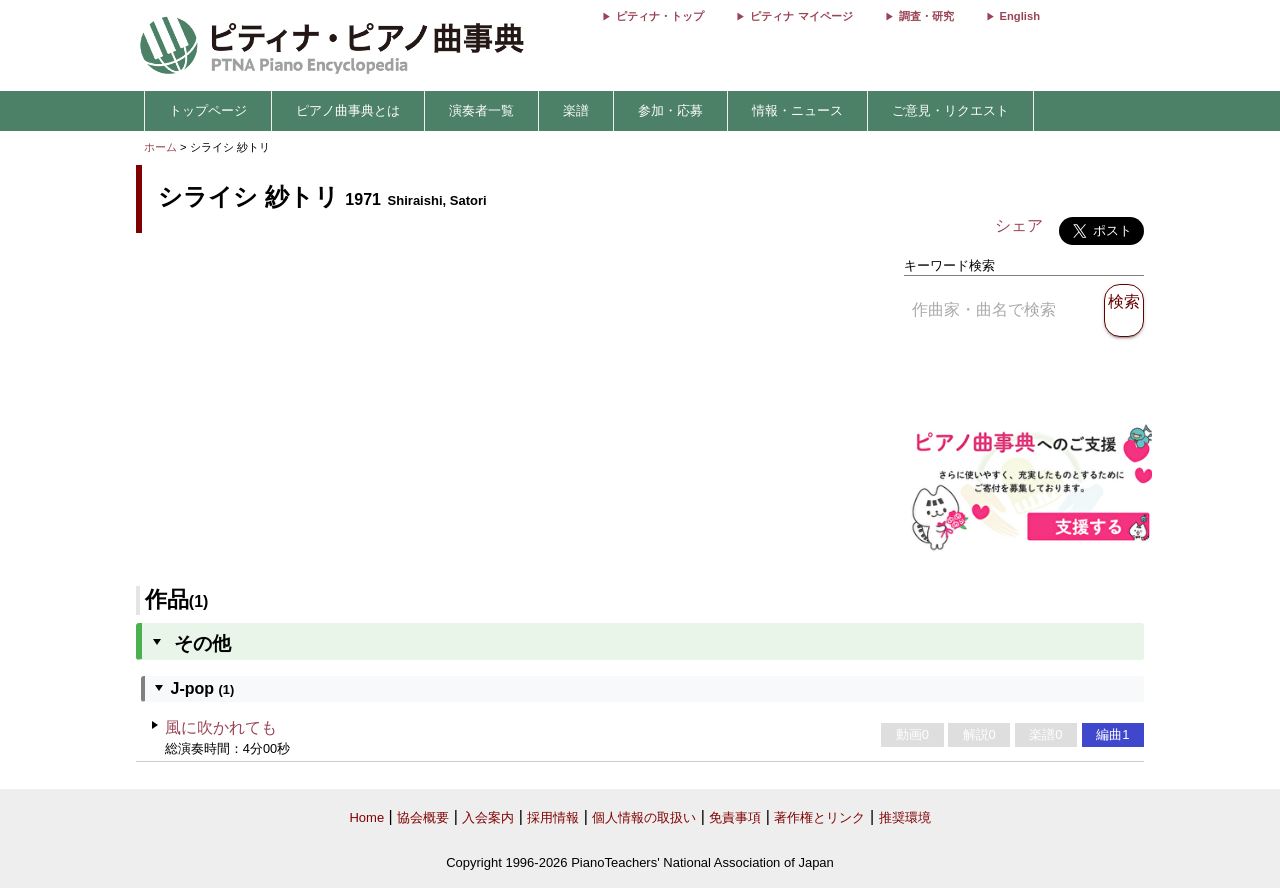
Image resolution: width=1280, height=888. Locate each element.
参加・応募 (670, 110)
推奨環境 (905, 817)
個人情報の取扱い (644, 817)
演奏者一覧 (481, 110)
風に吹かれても (221, 727)
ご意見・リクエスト (950, 110)
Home (366, 817)
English (1020, 16)
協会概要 (423, 817)
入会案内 (488, 817)
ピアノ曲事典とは (348, 110)
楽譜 (576, 110)
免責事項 (735, 817)
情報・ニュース (797, 110)
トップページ (208, 110)
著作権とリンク (819, 817)
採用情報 (553, 817)
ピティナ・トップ (660, 16)
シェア (1019, 225)
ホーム (160, 147)
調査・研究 (926, 16)
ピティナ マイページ (801, 16)
